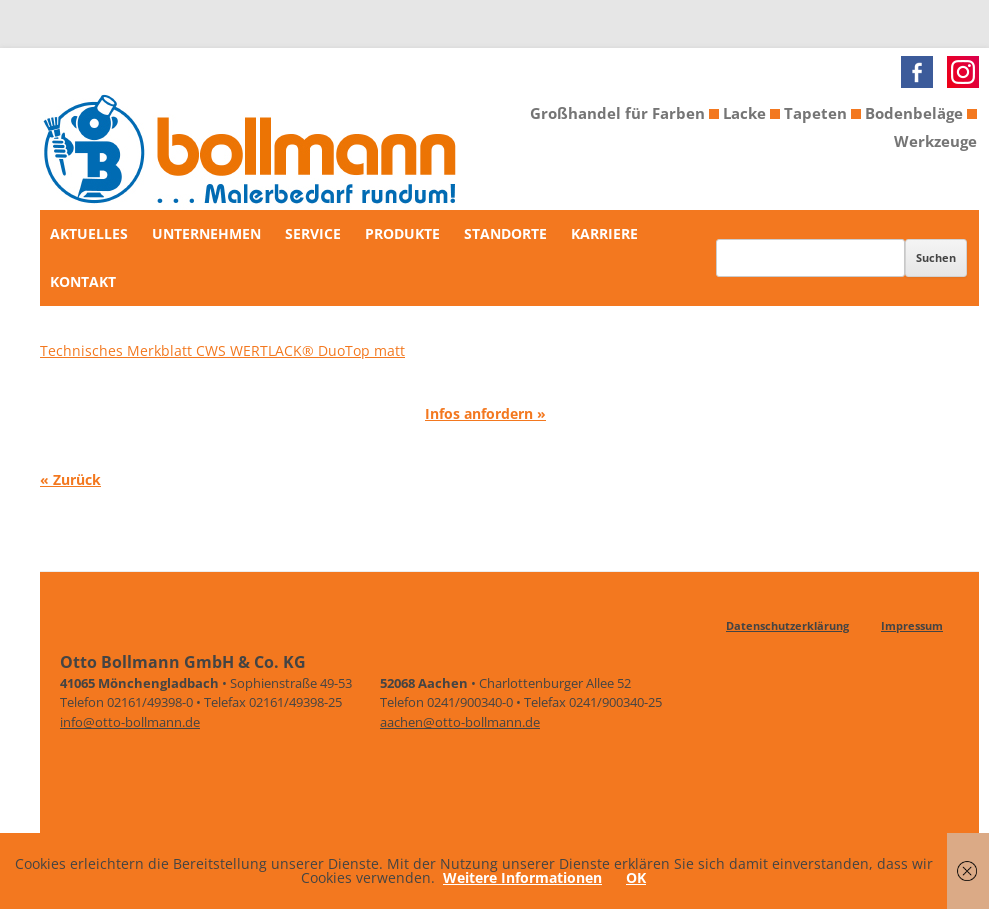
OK (636, 877)
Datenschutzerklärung (787, 625)
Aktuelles (89, 233)
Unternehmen (206, 233)
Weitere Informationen (522, 877)
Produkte (402, 233)
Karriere (604, 233)
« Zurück (70, 478)
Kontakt (83, 281)
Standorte (505, 233)
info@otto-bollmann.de (130, 722)
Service (313, 233)
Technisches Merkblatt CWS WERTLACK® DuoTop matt (222, 350)
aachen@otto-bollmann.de (460, 722)
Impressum (912, 625)
